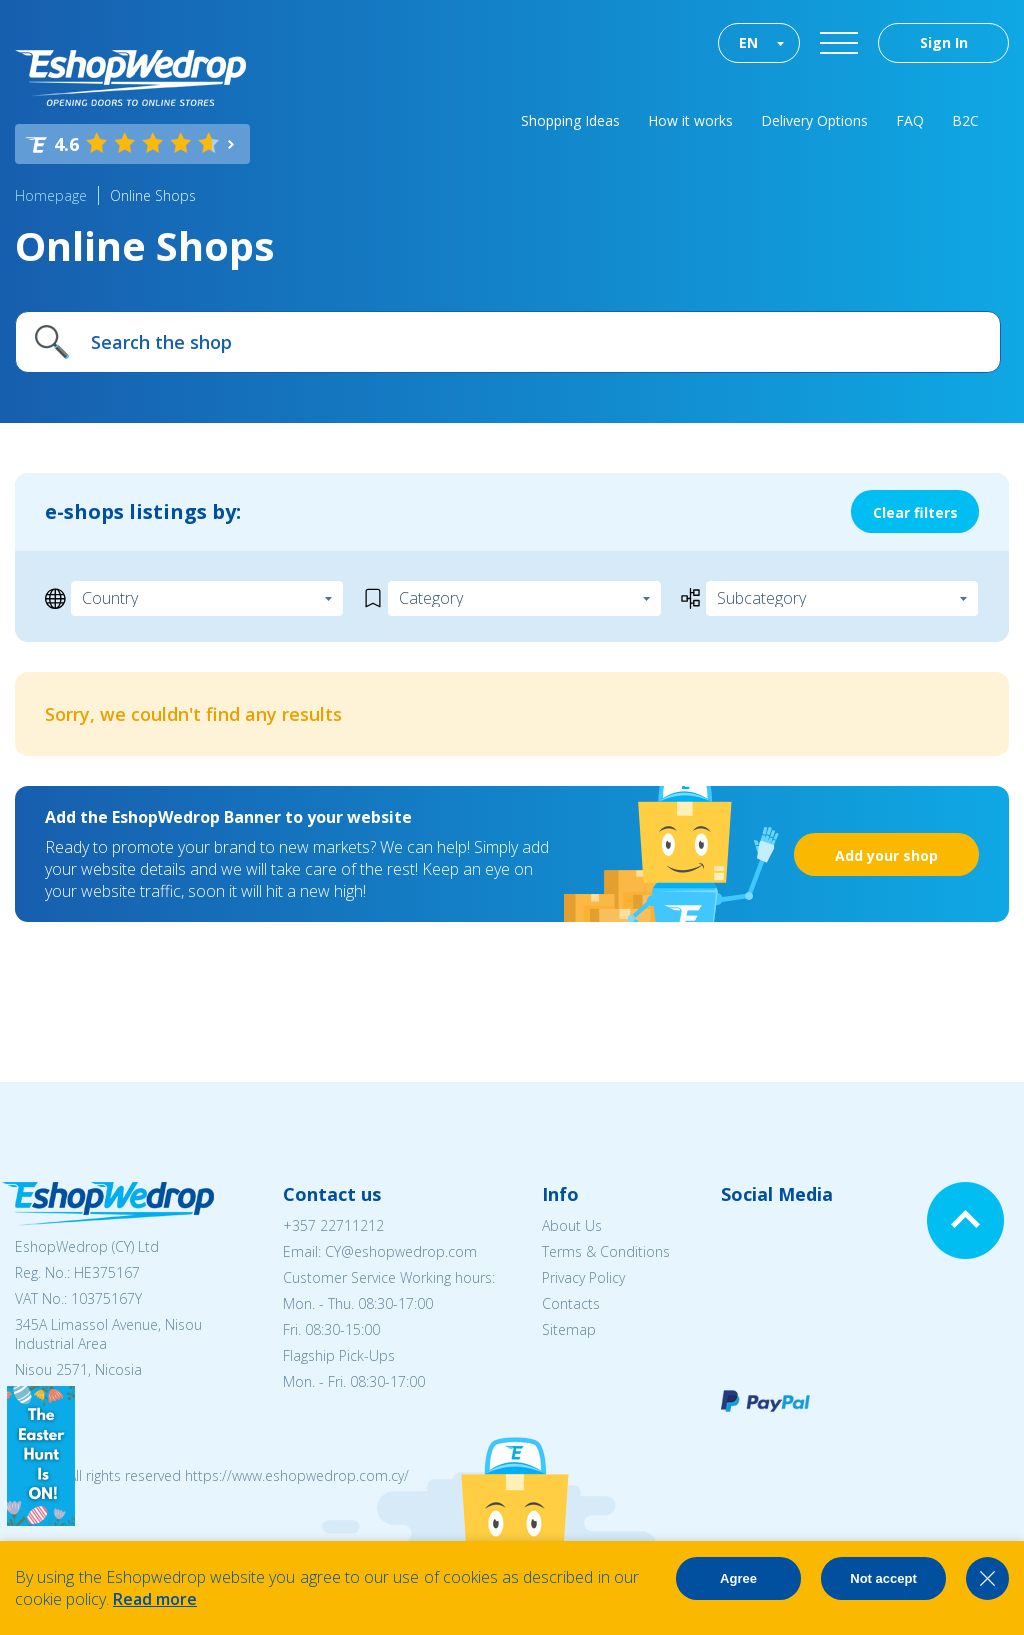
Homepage (51, 195)
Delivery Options (814, 120)
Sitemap (569, 1329)
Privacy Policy (583, 1277)
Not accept (883, 1578)
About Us (572, 1225)
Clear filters (915, 512)
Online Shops (153, 195)
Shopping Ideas (570, 120)
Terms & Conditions (606, 1251)
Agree (738, 1578)
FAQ (910, 120)
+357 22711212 (333, 1225)
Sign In (944, 42)
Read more (155, 1599)
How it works (690, 120)
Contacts (571, 1303)
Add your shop (886, 855)
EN (748, 42)
